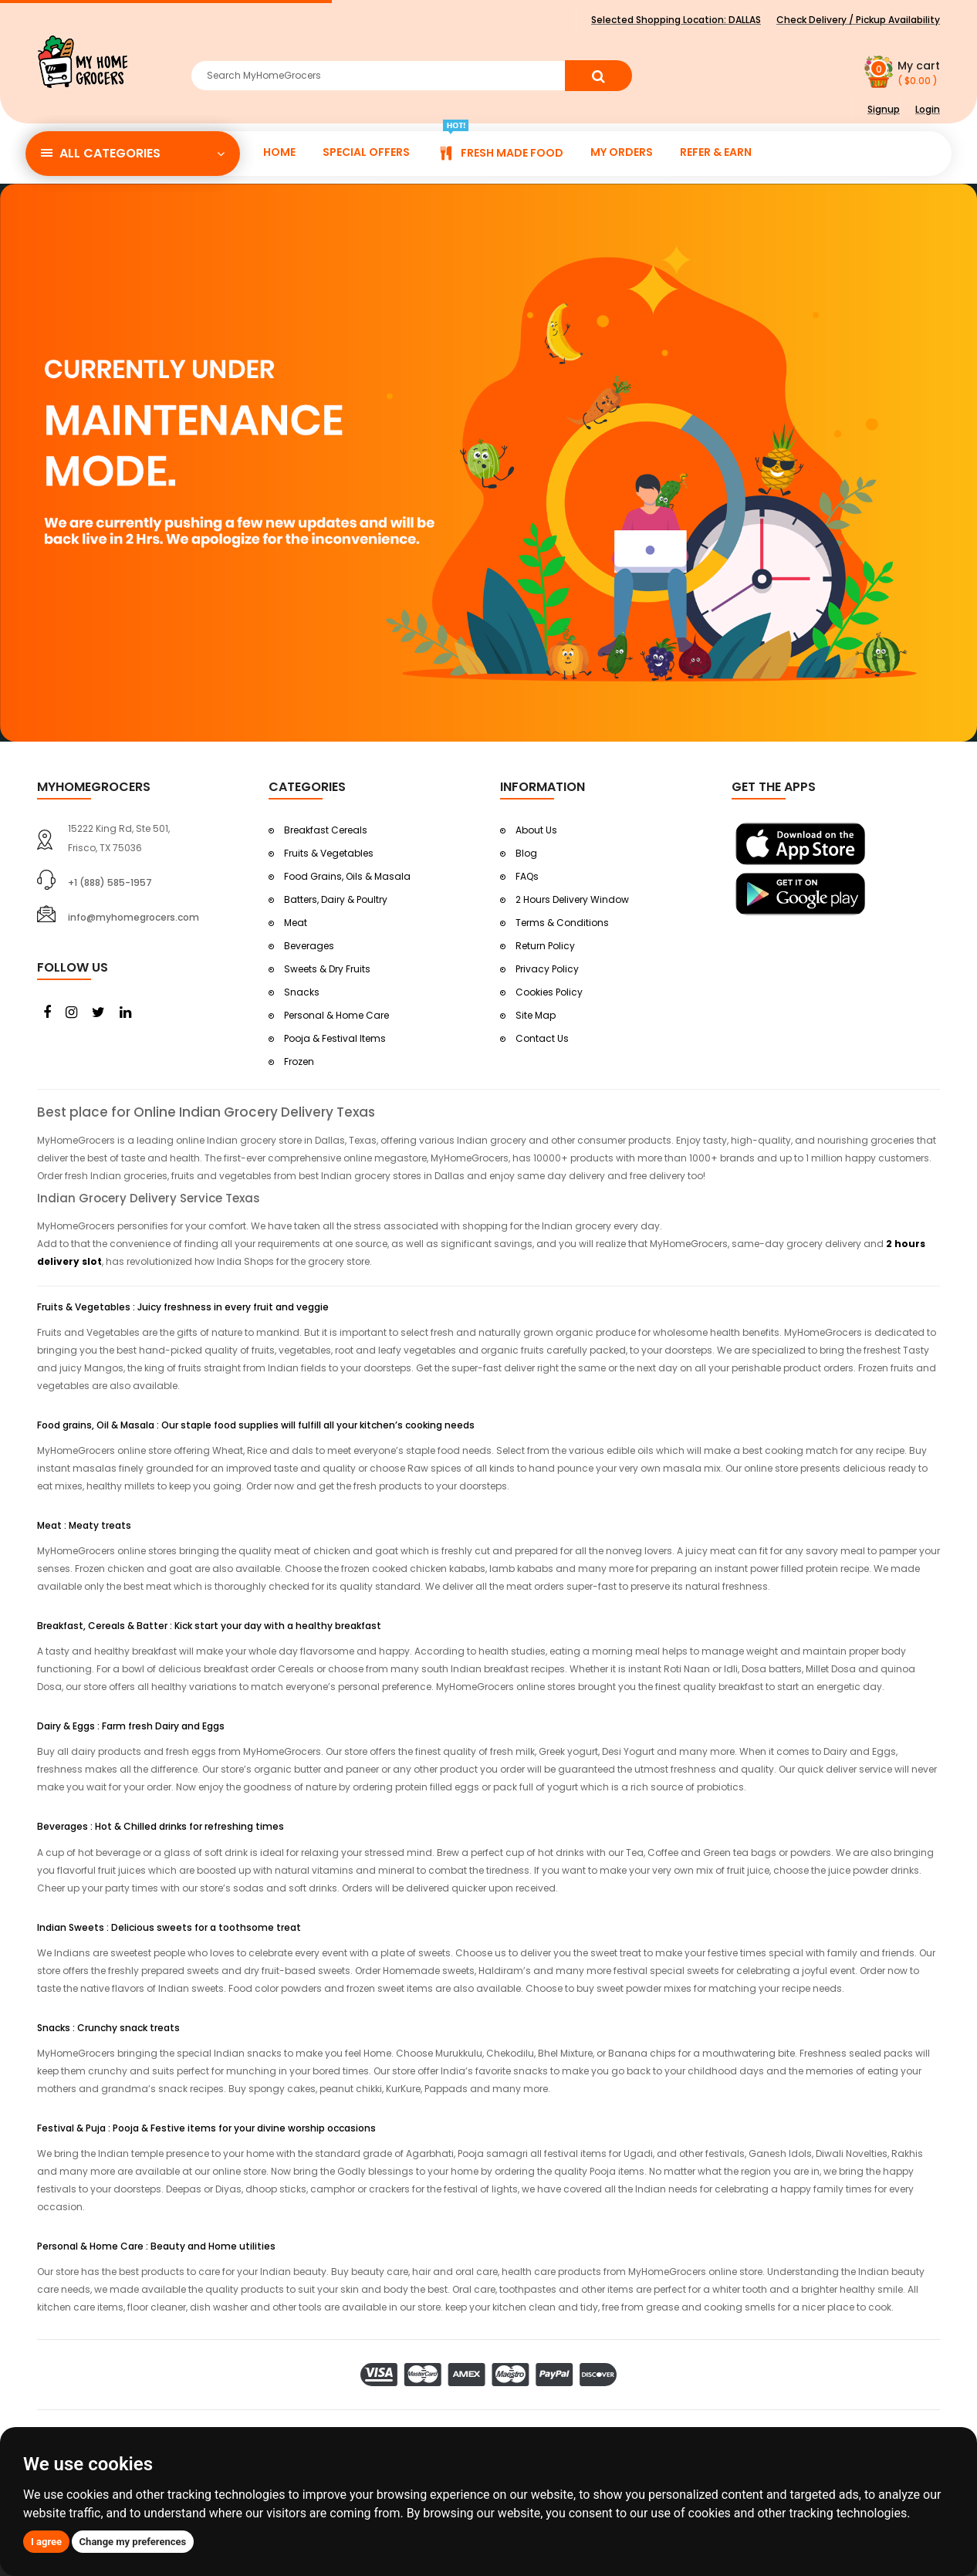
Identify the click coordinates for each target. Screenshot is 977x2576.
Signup (883, 109)
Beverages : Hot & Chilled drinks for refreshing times (160, 1826)
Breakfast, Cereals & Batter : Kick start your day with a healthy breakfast (209, 1625)
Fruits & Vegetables (329, 853)
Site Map (536, 1015)
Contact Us (542, 1038)
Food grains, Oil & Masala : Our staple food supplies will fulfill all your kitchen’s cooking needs (256, 1425)
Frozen (299, 1061)
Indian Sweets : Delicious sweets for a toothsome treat (169, 1927)
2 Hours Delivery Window (572, 899)
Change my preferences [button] (133, 2541)
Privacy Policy (547, 968)
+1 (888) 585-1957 (110, 882)
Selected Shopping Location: (676, 19)
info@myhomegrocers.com (133, 917)
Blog (526, 853)
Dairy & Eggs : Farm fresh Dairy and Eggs (131, 1726)
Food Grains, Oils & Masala (347, 876)
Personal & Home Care (336, 1015)
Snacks (301, 992)
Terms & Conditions (562, 922)
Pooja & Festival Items (335, 1038)
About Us (536, 830)
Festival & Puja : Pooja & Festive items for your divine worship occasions (206, 2128)
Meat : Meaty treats (84, 1525)
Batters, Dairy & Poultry (335, 899)
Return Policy (545, 945)
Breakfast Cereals (325, 830)
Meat (295, 922)
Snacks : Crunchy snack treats (108, 2027)
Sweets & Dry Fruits (327, 968)
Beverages (309, 945)
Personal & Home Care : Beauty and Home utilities (156, 2246)
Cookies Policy (549, 992)
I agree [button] (46, 2541)
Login (927, 109)
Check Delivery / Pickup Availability (858, 19)
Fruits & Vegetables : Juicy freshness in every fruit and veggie (183, 1306)
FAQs (527, 876)
